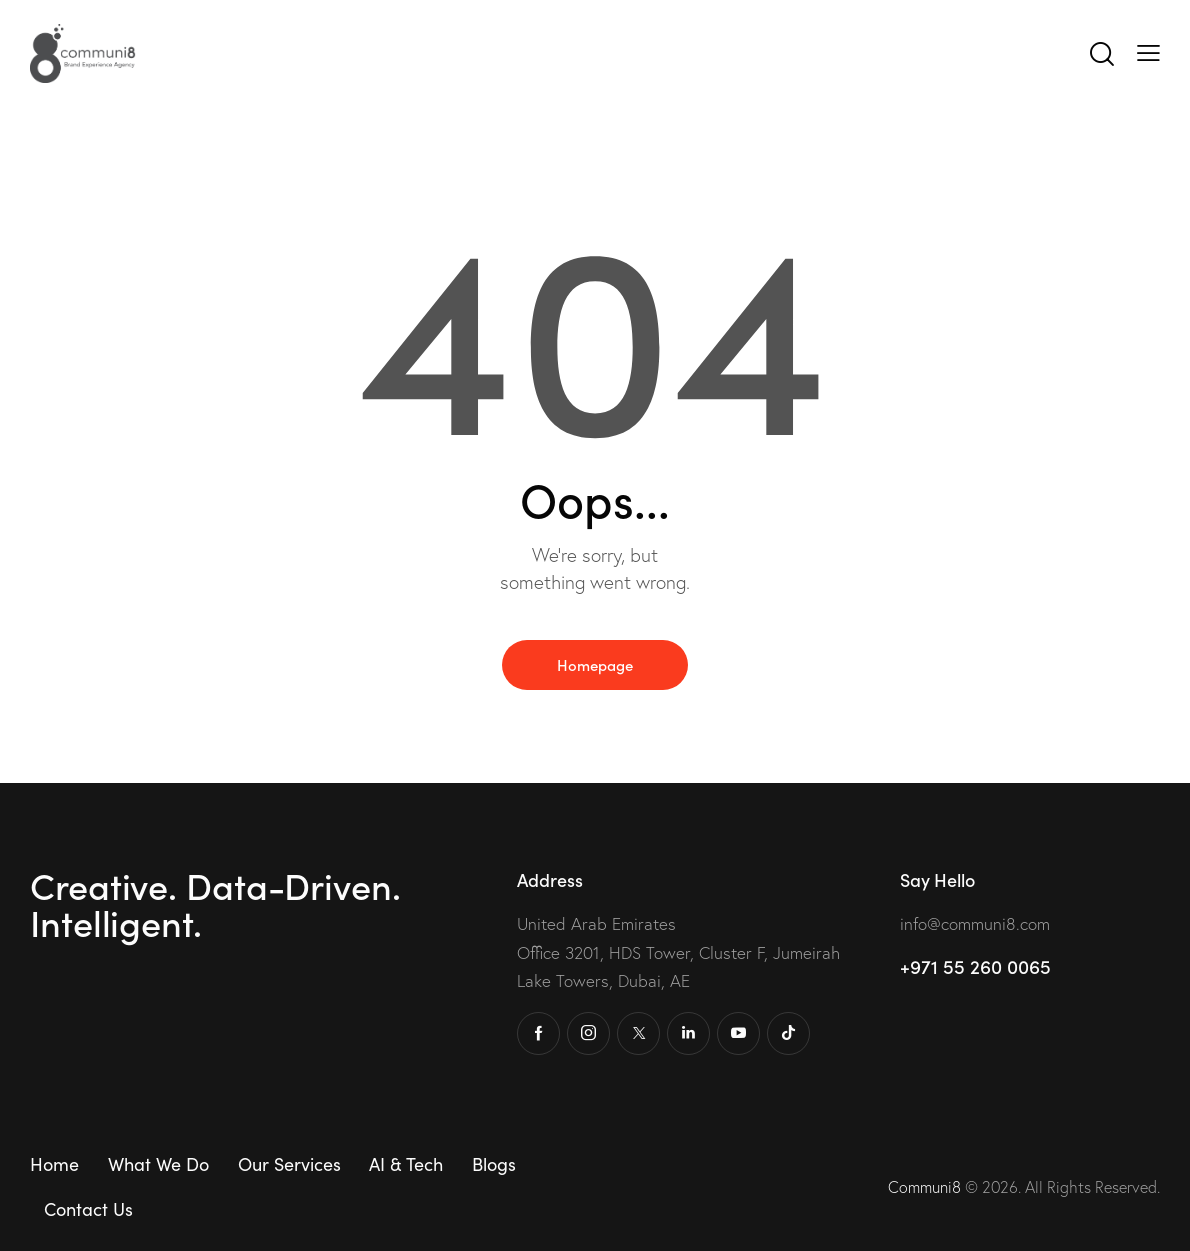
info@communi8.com (975, 923)
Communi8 (926, 1187)
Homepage (595, 664)
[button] (1148, 52)
